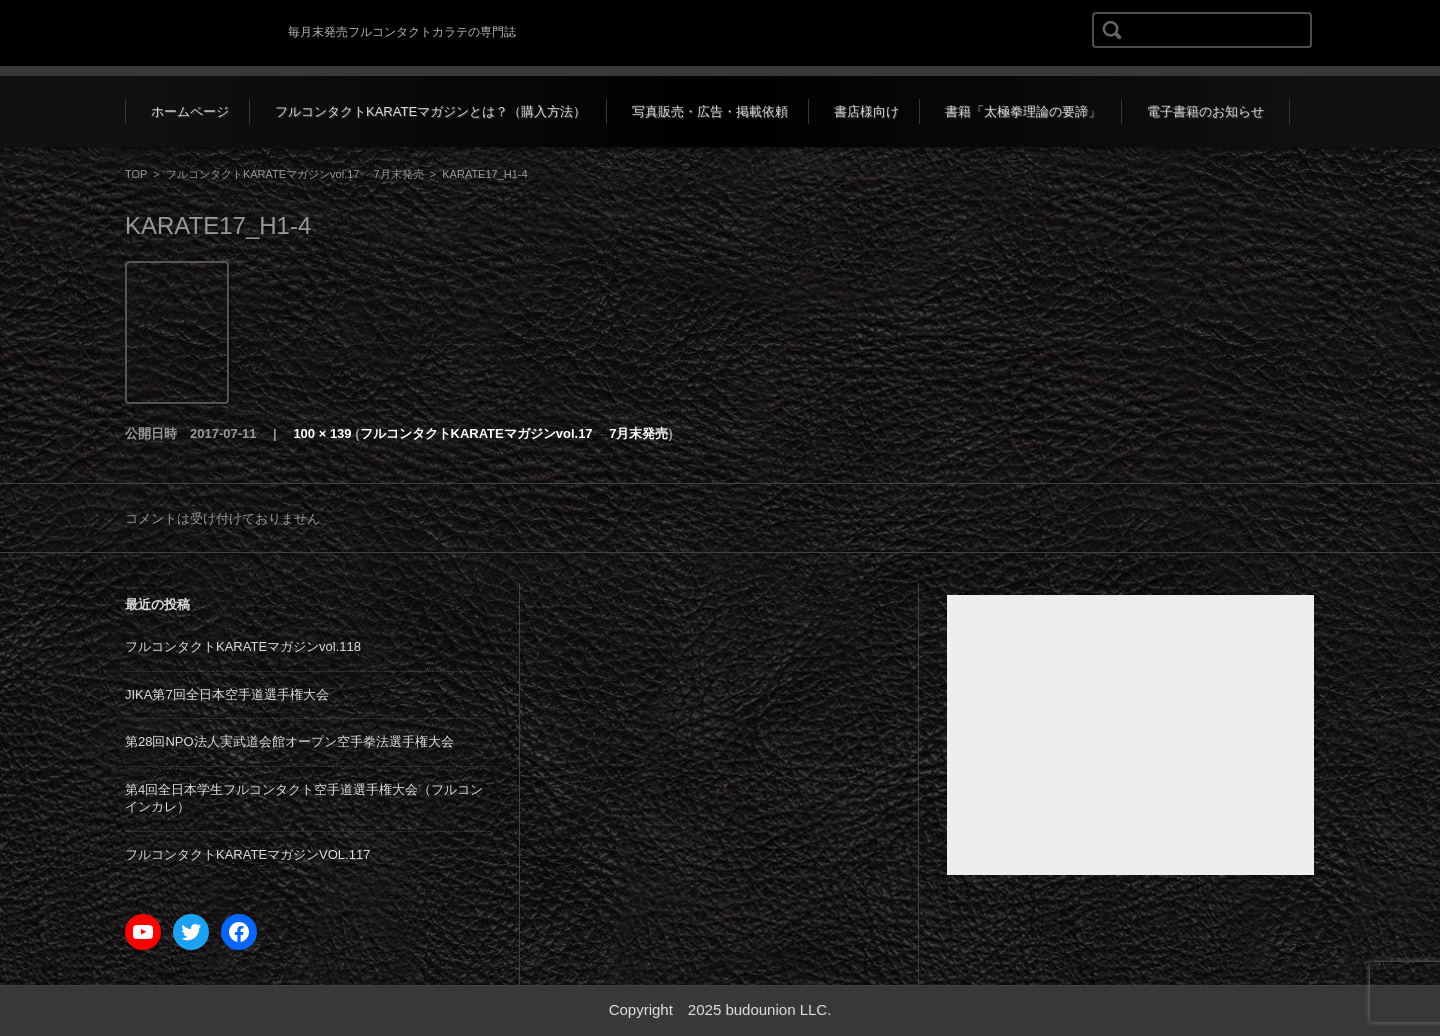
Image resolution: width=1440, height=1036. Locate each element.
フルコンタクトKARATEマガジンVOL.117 (247, 854)
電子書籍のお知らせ (1205, 111)
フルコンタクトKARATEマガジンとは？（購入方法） (430, 111)
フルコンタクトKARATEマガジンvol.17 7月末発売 (295, 174)
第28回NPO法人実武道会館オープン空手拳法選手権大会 (289, 741)
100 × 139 (322, 433)
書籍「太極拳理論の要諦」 (1023, 111)
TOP (136, 174)
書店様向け (866, 111)
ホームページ (190, 111)
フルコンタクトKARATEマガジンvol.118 (243, 646)
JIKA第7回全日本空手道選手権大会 (227, 694)
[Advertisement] (1130, 735)
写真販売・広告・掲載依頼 (710, 111)
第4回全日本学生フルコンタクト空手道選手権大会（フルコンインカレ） (304, 798)
